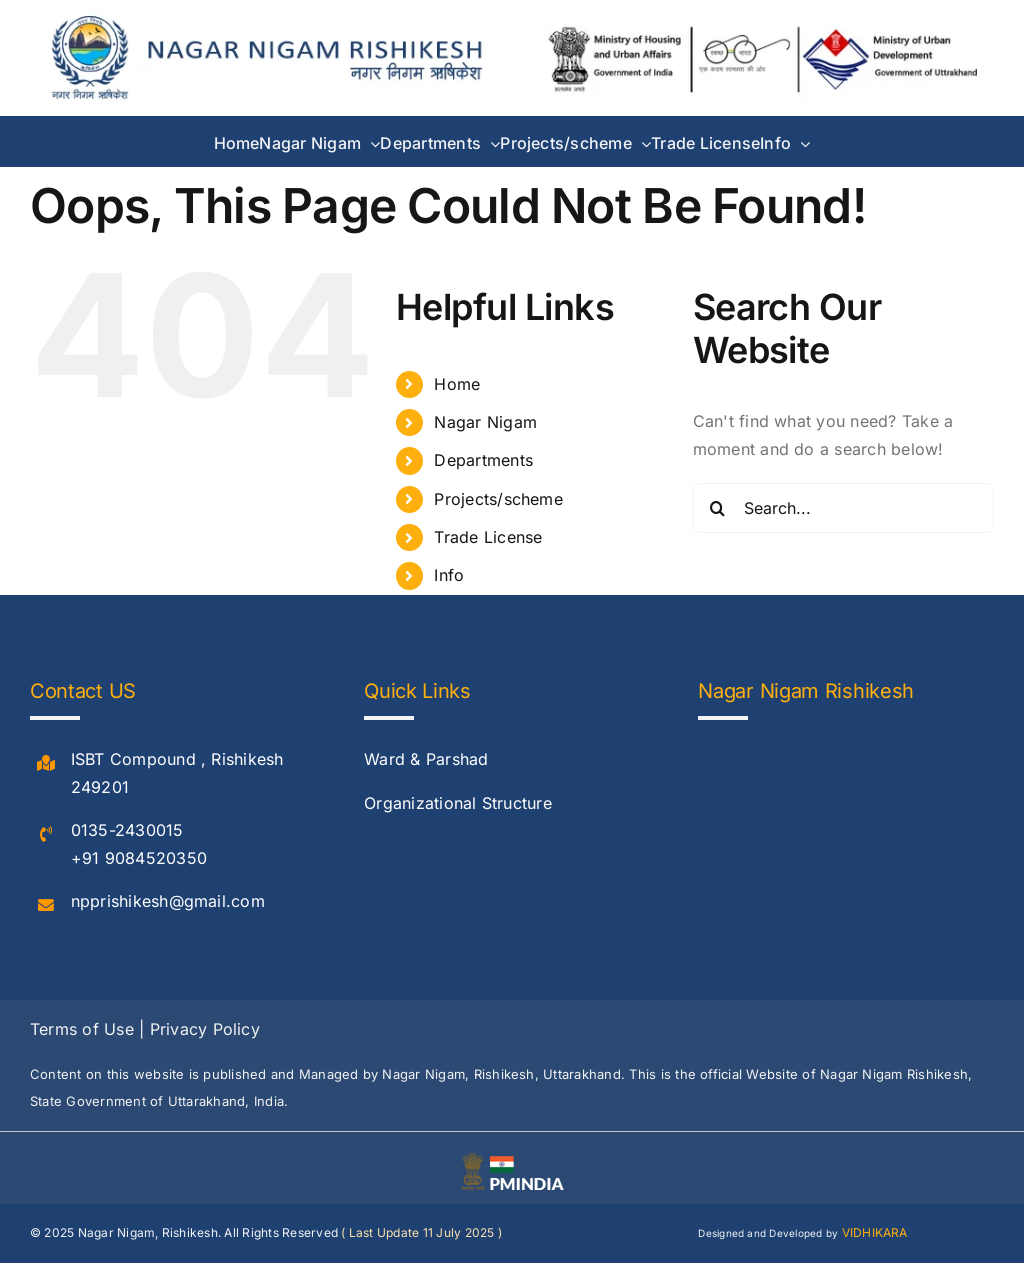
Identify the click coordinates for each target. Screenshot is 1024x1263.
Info (449, 575)
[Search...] (843, 508)
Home (457, 384)
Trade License (488, 537)
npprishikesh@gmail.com (168, 901)
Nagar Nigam (485, 422)
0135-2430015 (127, 830)
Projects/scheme (498, 499)
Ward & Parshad (426, 759)
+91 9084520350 (139, 858)
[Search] (718, 508)
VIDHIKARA (875, 1232)
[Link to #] (46, 764)
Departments (483, 460)
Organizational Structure (458, 803)
